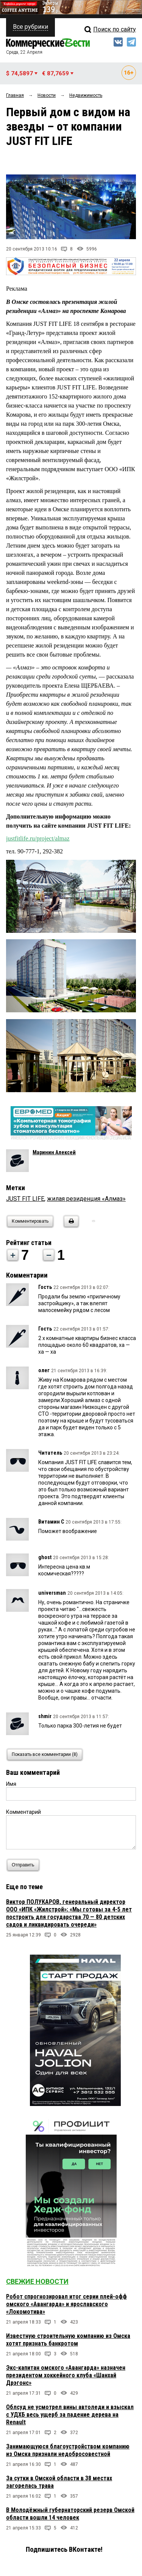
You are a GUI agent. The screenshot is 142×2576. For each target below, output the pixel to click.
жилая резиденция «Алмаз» (86, 1198)
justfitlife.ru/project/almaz (38, 838)
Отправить (25, 1865)
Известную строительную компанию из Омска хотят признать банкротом (68, 2339)
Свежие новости (37, 2281)
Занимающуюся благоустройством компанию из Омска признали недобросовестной (68, 2450)
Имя (11, 1784)
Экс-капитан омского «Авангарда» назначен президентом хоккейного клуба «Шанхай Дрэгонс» (65, 2375)
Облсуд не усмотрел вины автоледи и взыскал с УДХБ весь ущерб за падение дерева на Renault (70, 2414)
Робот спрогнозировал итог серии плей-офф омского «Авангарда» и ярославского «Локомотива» (66, 2304)
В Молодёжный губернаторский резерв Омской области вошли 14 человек (70, 2513)
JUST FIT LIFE (25, 1198)
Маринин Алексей (54, 1152)
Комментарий (23, 1812)
